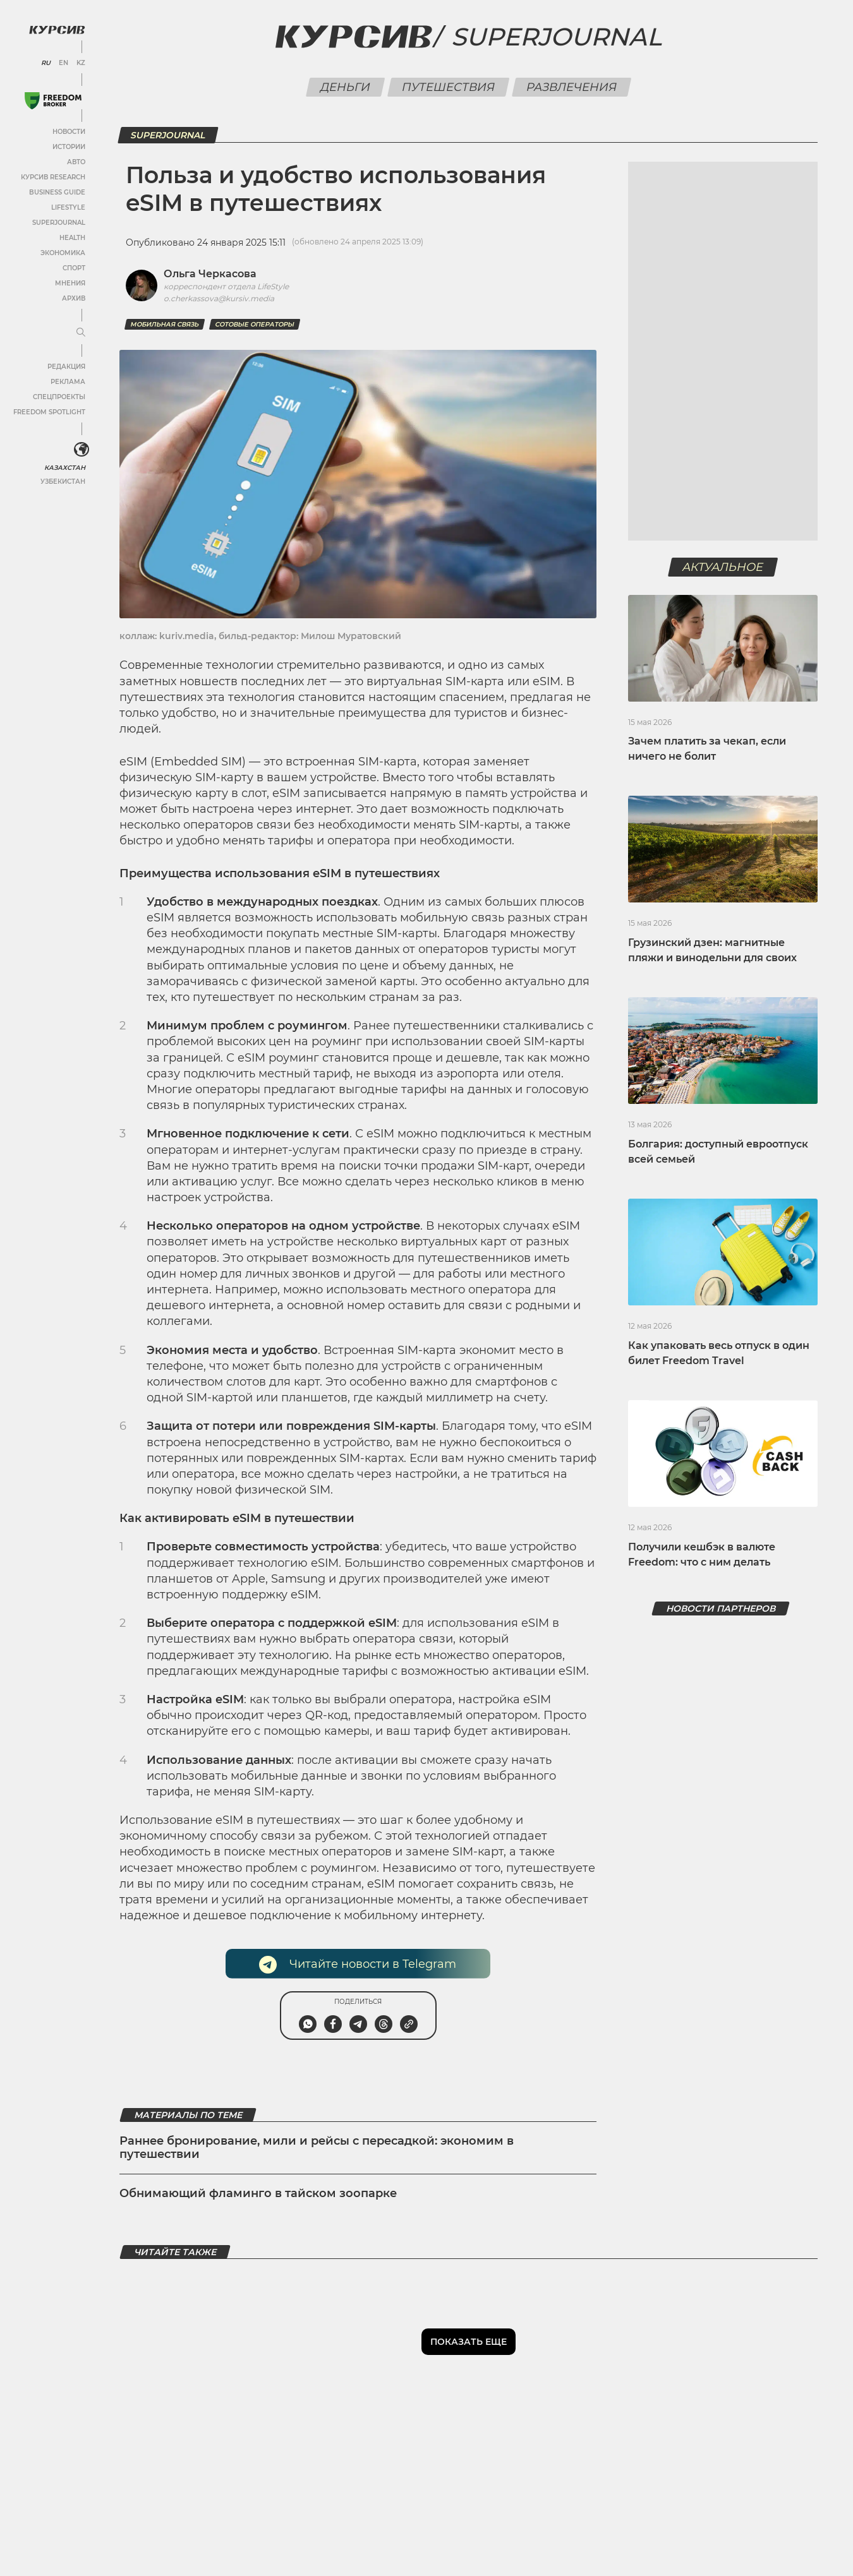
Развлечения (572, 87)
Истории (68, 147)
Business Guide (57, 192)
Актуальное (723, 567)
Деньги (345, 87)
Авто (76, 162)
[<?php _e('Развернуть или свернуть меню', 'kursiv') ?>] (81, 449)
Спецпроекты (59, 397)
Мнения (70, 283)
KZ (80, 63)
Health (72, 238)
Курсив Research (53, 177)
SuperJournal (58, 223)
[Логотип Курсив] (56, 29)
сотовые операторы (254, 324)
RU (46, 63)
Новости (68, 132)
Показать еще (468, 2341)
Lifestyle (68, 207)
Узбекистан (62, 481)
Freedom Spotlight (49, 412)
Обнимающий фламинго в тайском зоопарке (258, 2193)
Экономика (62, 253)
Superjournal (556, 36)
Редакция (66, 366)
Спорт (74, 268)
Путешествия (449, 87)
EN (63, 63)
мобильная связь (165, 324)
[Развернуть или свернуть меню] (80, 333)
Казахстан (64, 468)
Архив (73, 298)
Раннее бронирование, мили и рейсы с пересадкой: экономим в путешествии (316, 2148)
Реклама (68, 382)
